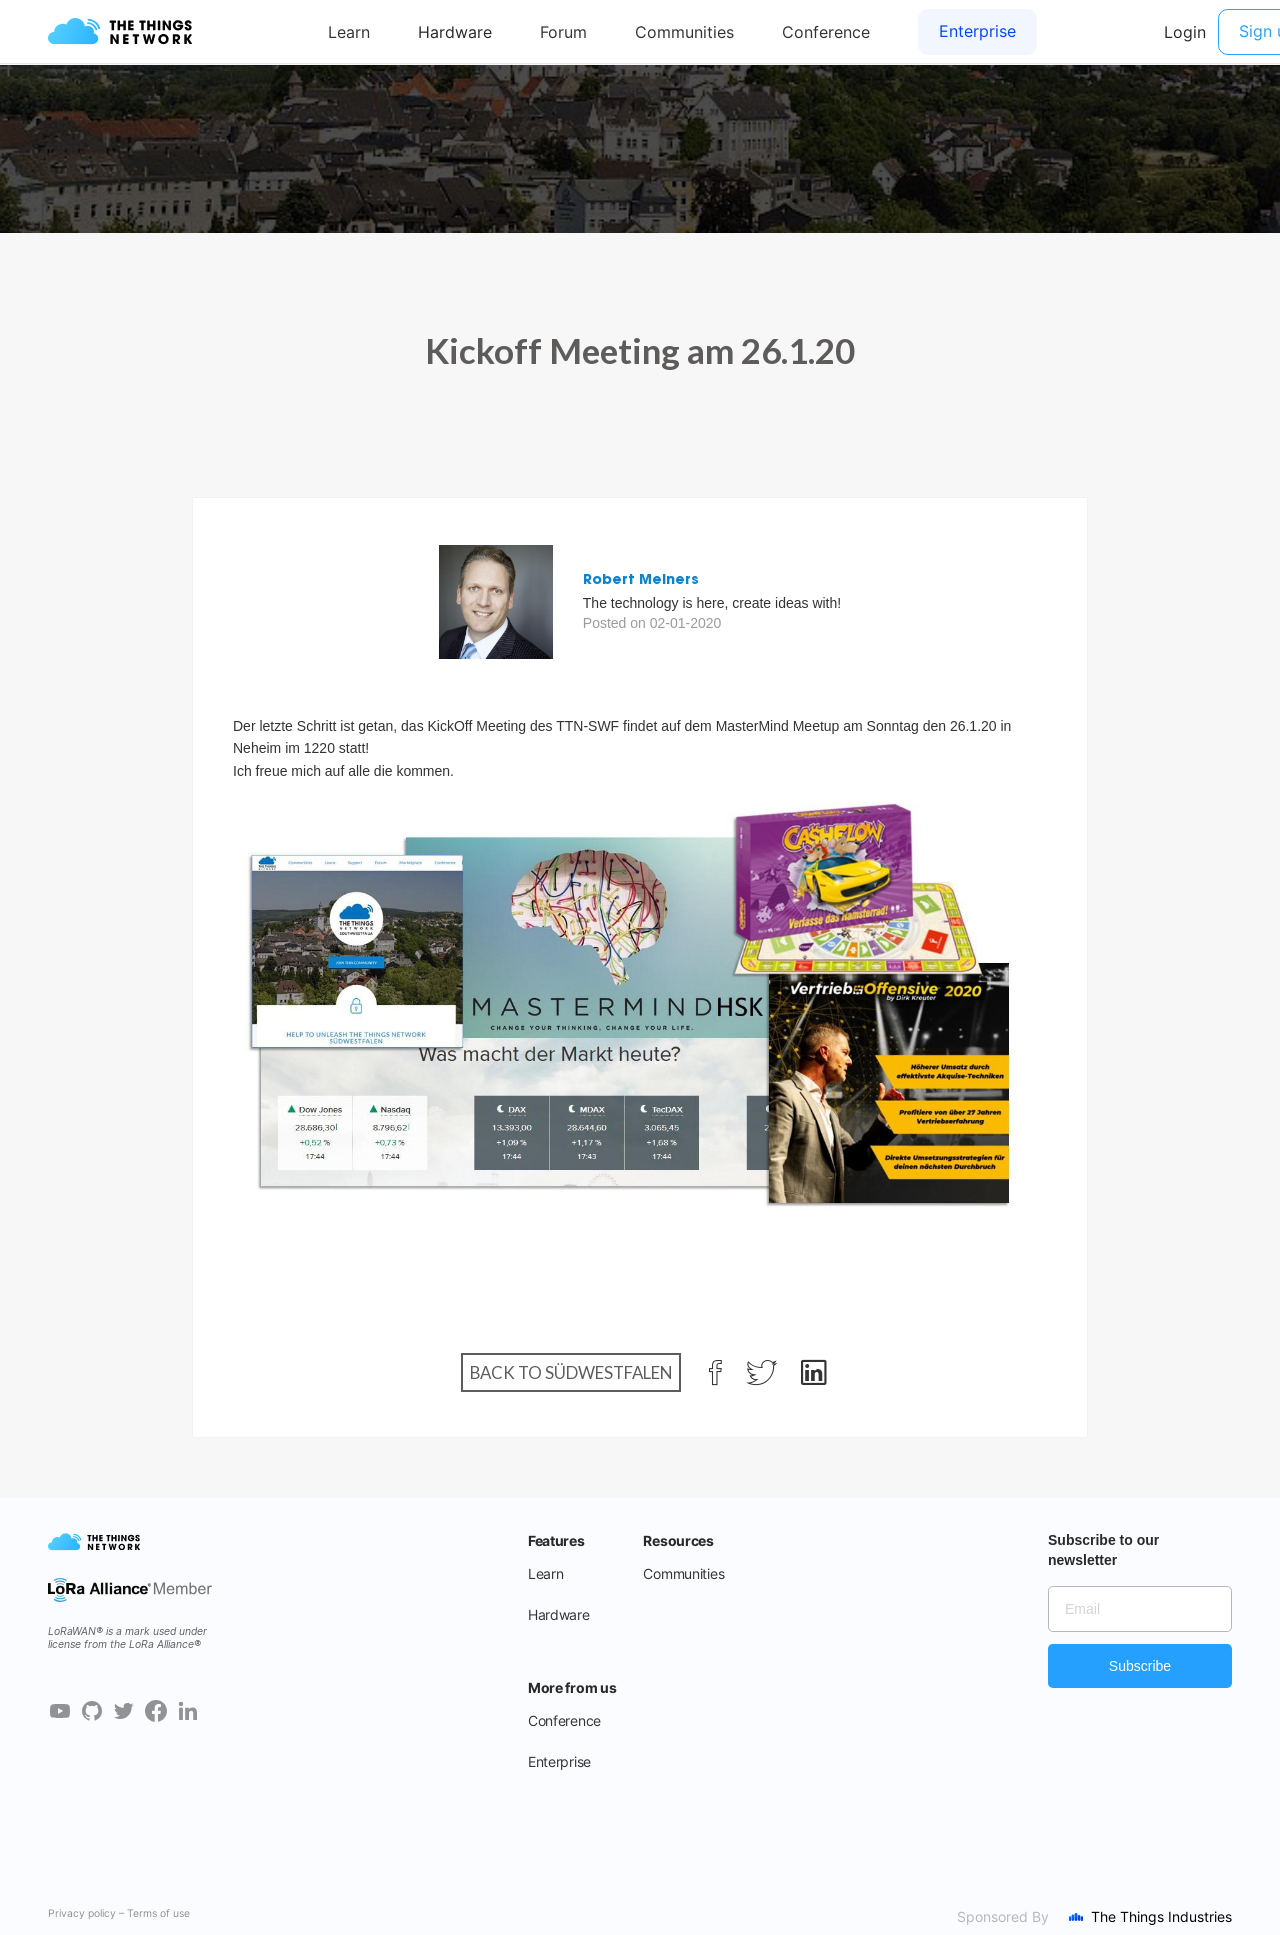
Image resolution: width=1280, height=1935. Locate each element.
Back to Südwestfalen (571, 1372)
